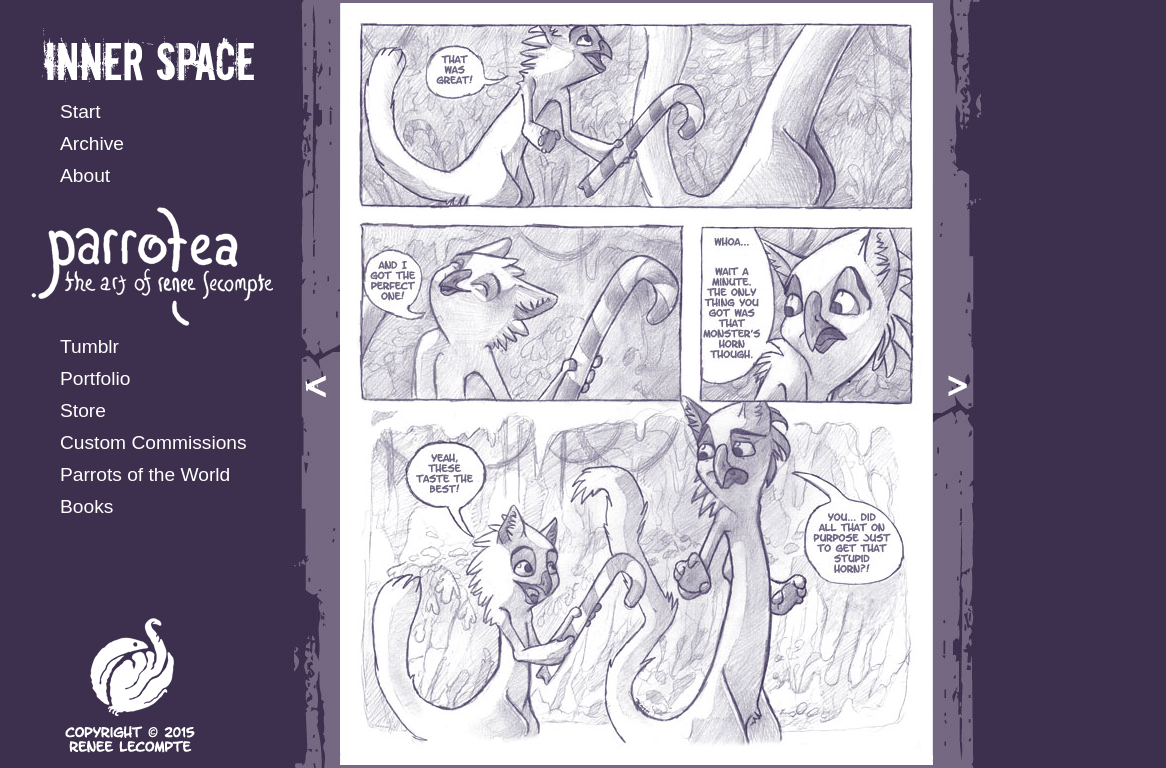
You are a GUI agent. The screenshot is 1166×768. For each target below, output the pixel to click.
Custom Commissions (153, 442)
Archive (92, 143)
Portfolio (95, 378)
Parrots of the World (145, 474)
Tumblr (89, 346)
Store (83, 410)
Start (80, 111)
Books (86, 506)
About (85, 175)
